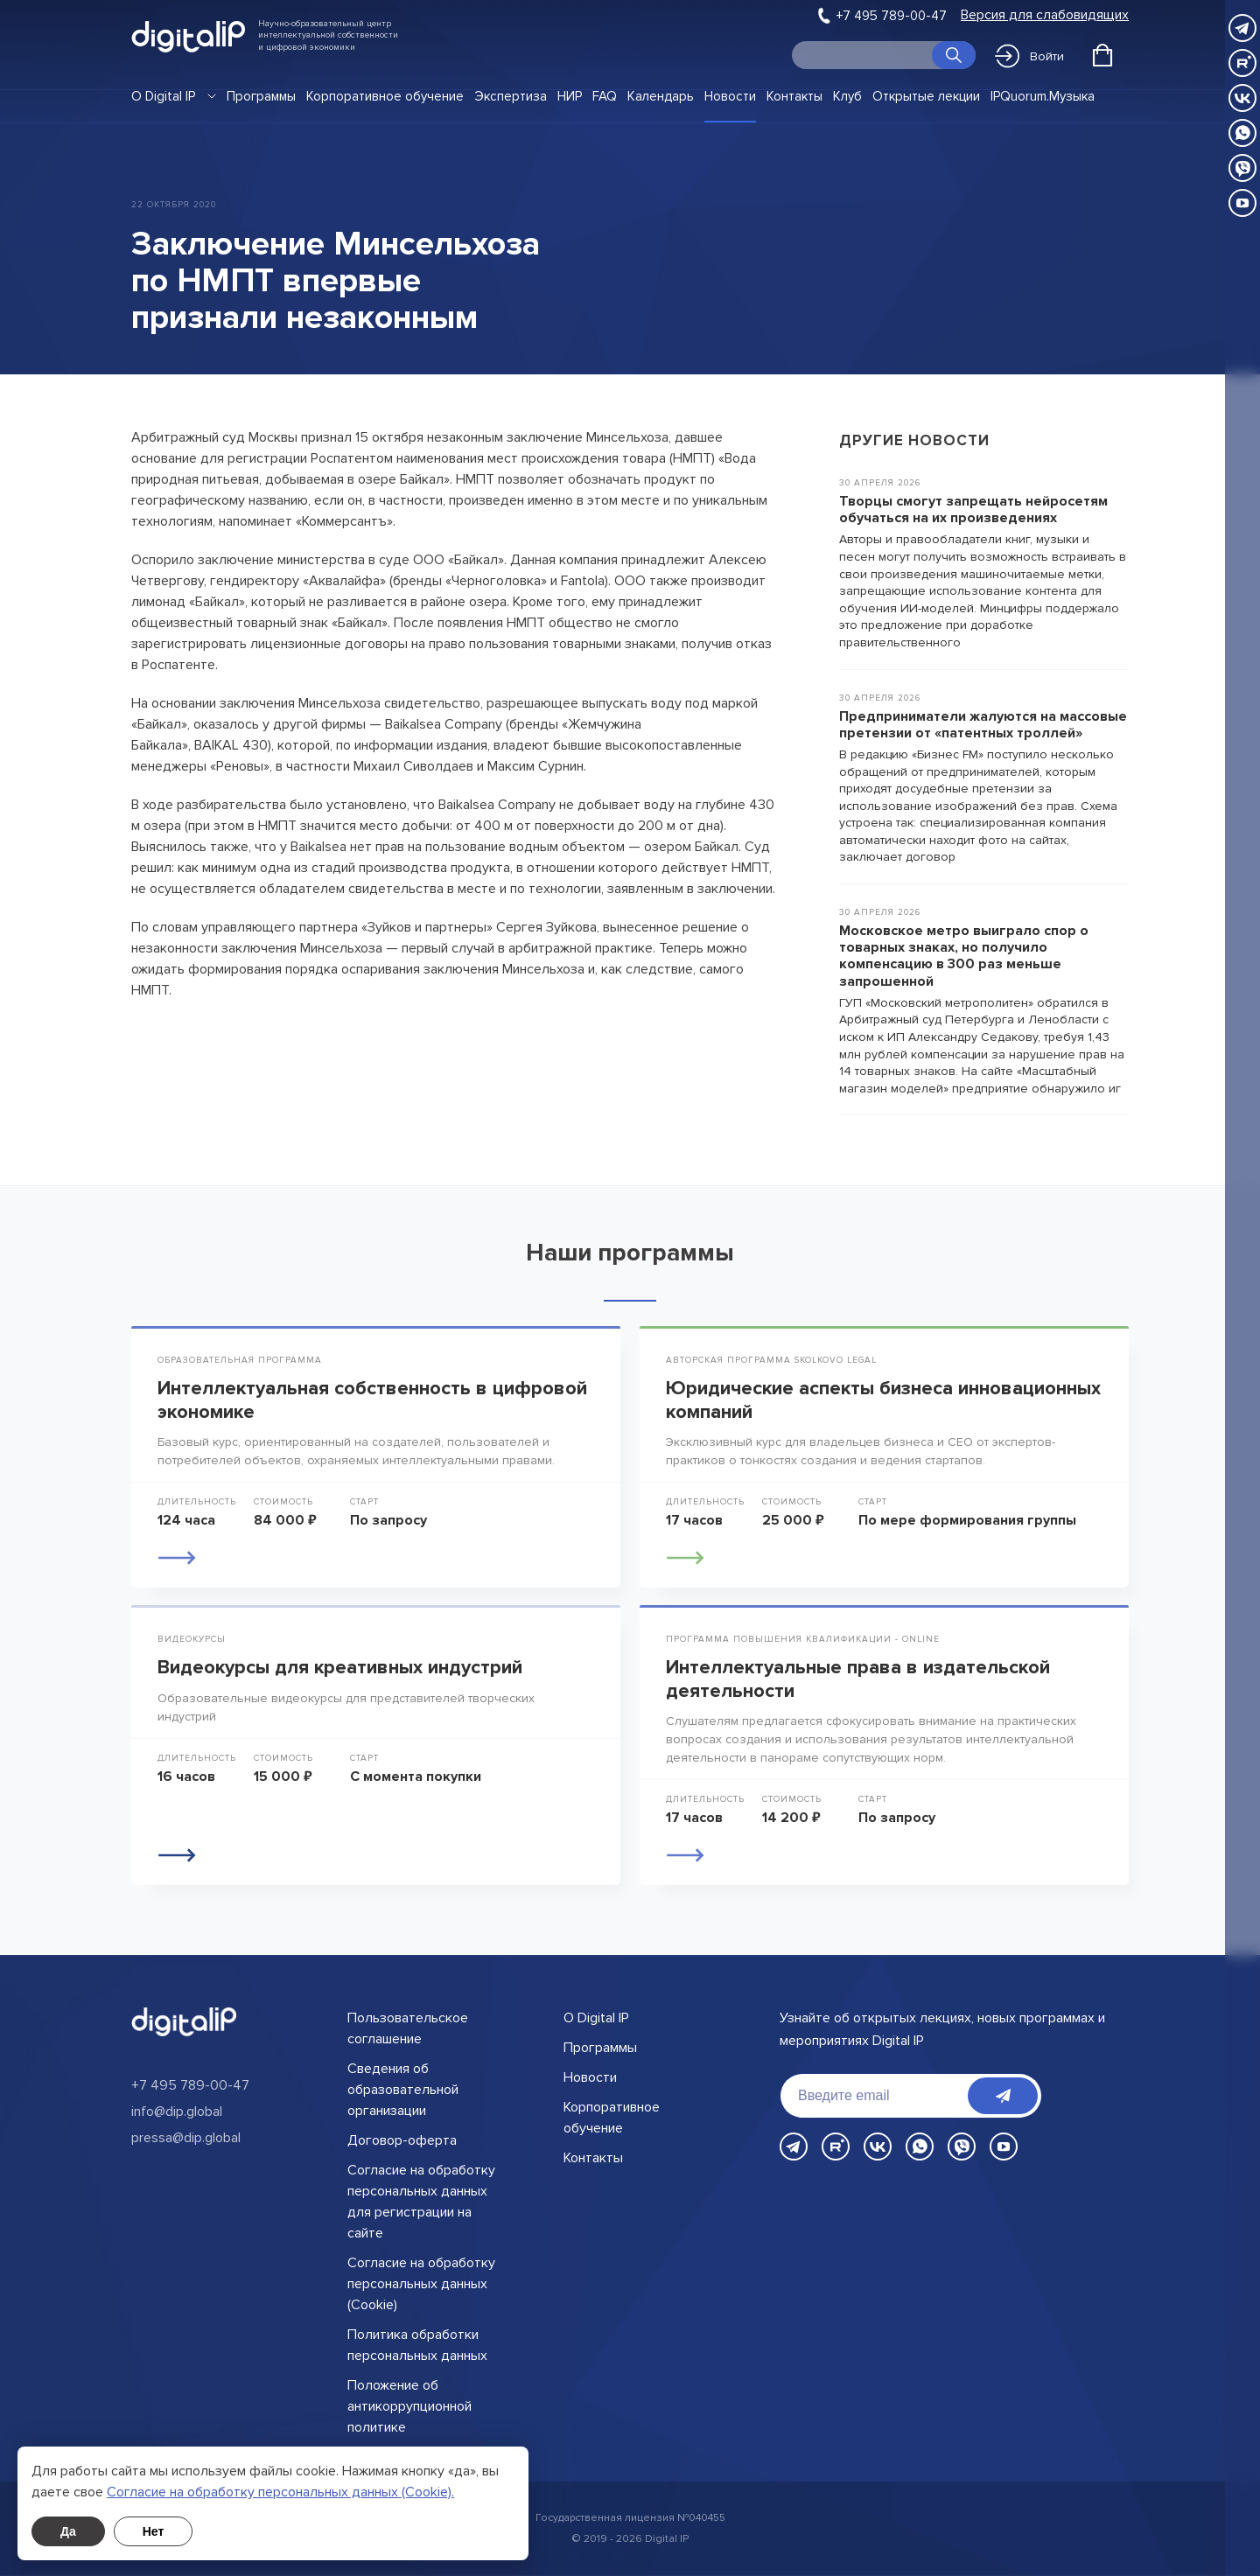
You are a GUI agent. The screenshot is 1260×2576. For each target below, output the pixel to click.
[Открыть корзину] (1102, 55)
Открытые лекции (926, 96)
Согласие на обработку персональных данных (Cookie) (421, 2284)
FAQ (604, 96)
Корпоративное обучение (385, 96)
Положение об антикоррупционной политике (409, 2406)
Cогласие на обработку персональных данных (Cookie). (280, 2492)
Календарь (660, 96)
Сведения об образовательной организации (402, 2089)
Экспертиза (510, 96)
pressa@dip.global (186, 2138)
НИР (569, 96)
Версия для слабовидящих (1045, 15)
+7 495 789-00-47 (891, 16)
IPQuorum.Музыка (1042, 96)
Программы (261, 96)
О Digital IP (163, 96)
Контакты (794, 96)
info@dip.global (176, 2111)
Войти (1029, 56)
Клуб (847, 96)
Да (68, 2531)
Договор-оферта (402, 2140)
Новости (730, 96)
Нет (153, 2531)
